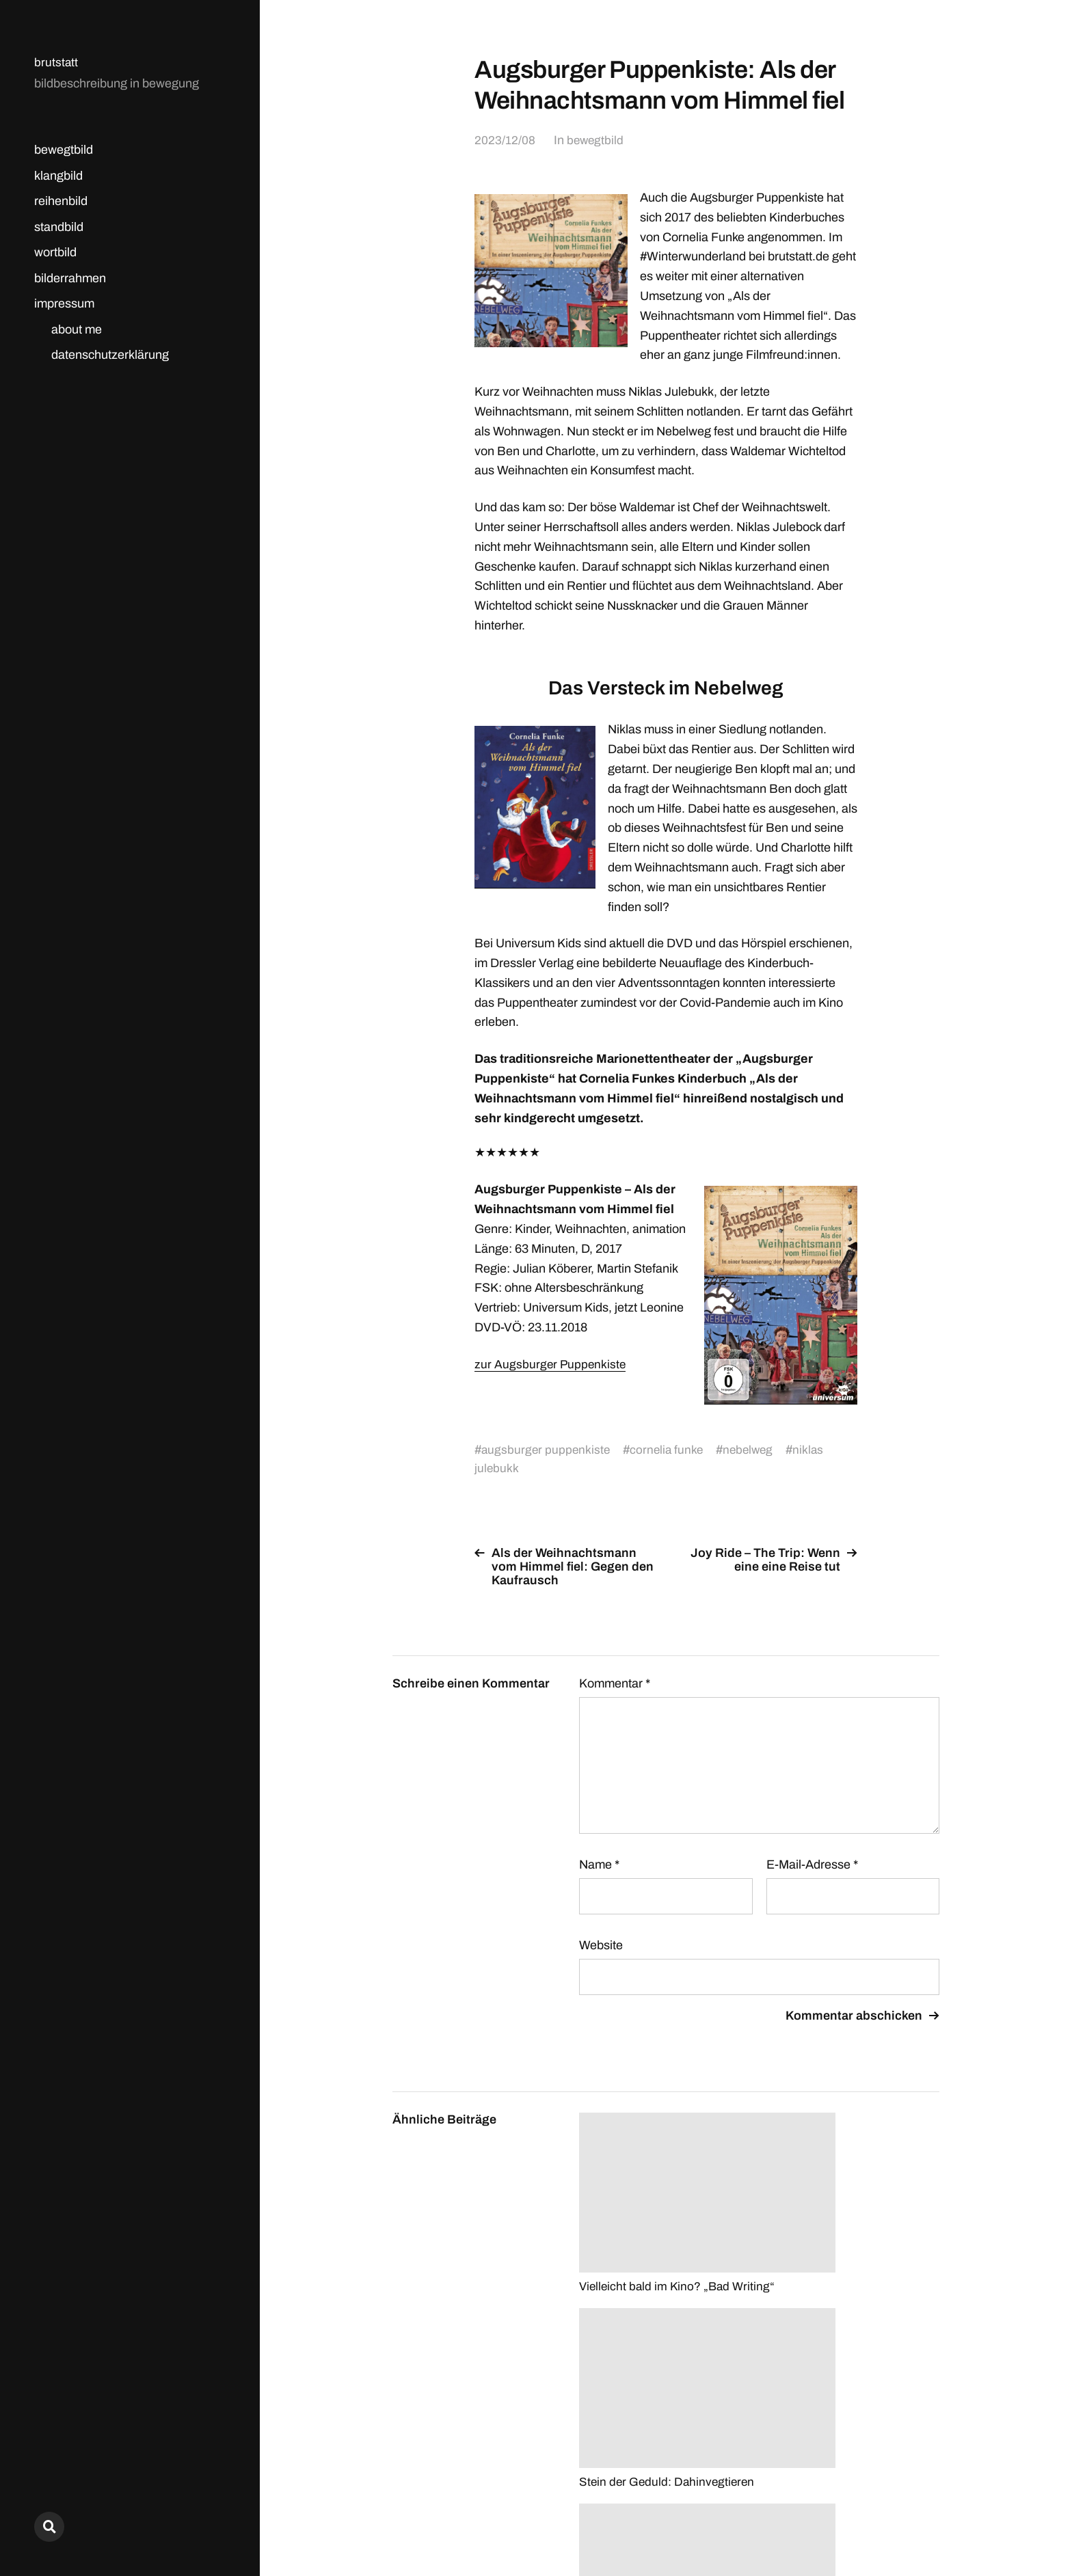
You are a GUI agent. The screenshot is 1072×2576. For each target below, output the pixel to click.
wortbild (55, 252)
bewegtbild (63, 150)
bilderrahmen (70, 278)
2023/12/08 (504, 140)
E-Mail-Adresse (812, 1864)
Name (599, 1864)
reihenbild (61, 201)
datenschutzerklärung (110, 355)
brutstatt (56, 62)
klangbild (58, 175)
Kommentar (614, 1683)
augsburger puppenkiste (547, 1449)
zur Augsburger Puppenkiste (551, 1364)
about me (76, 329)
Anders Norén (905, 2515)
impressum (64, 303)
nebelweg (753, 1449)
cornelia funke (670, 1449)
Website (601, 1945)
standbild (58, 227)
